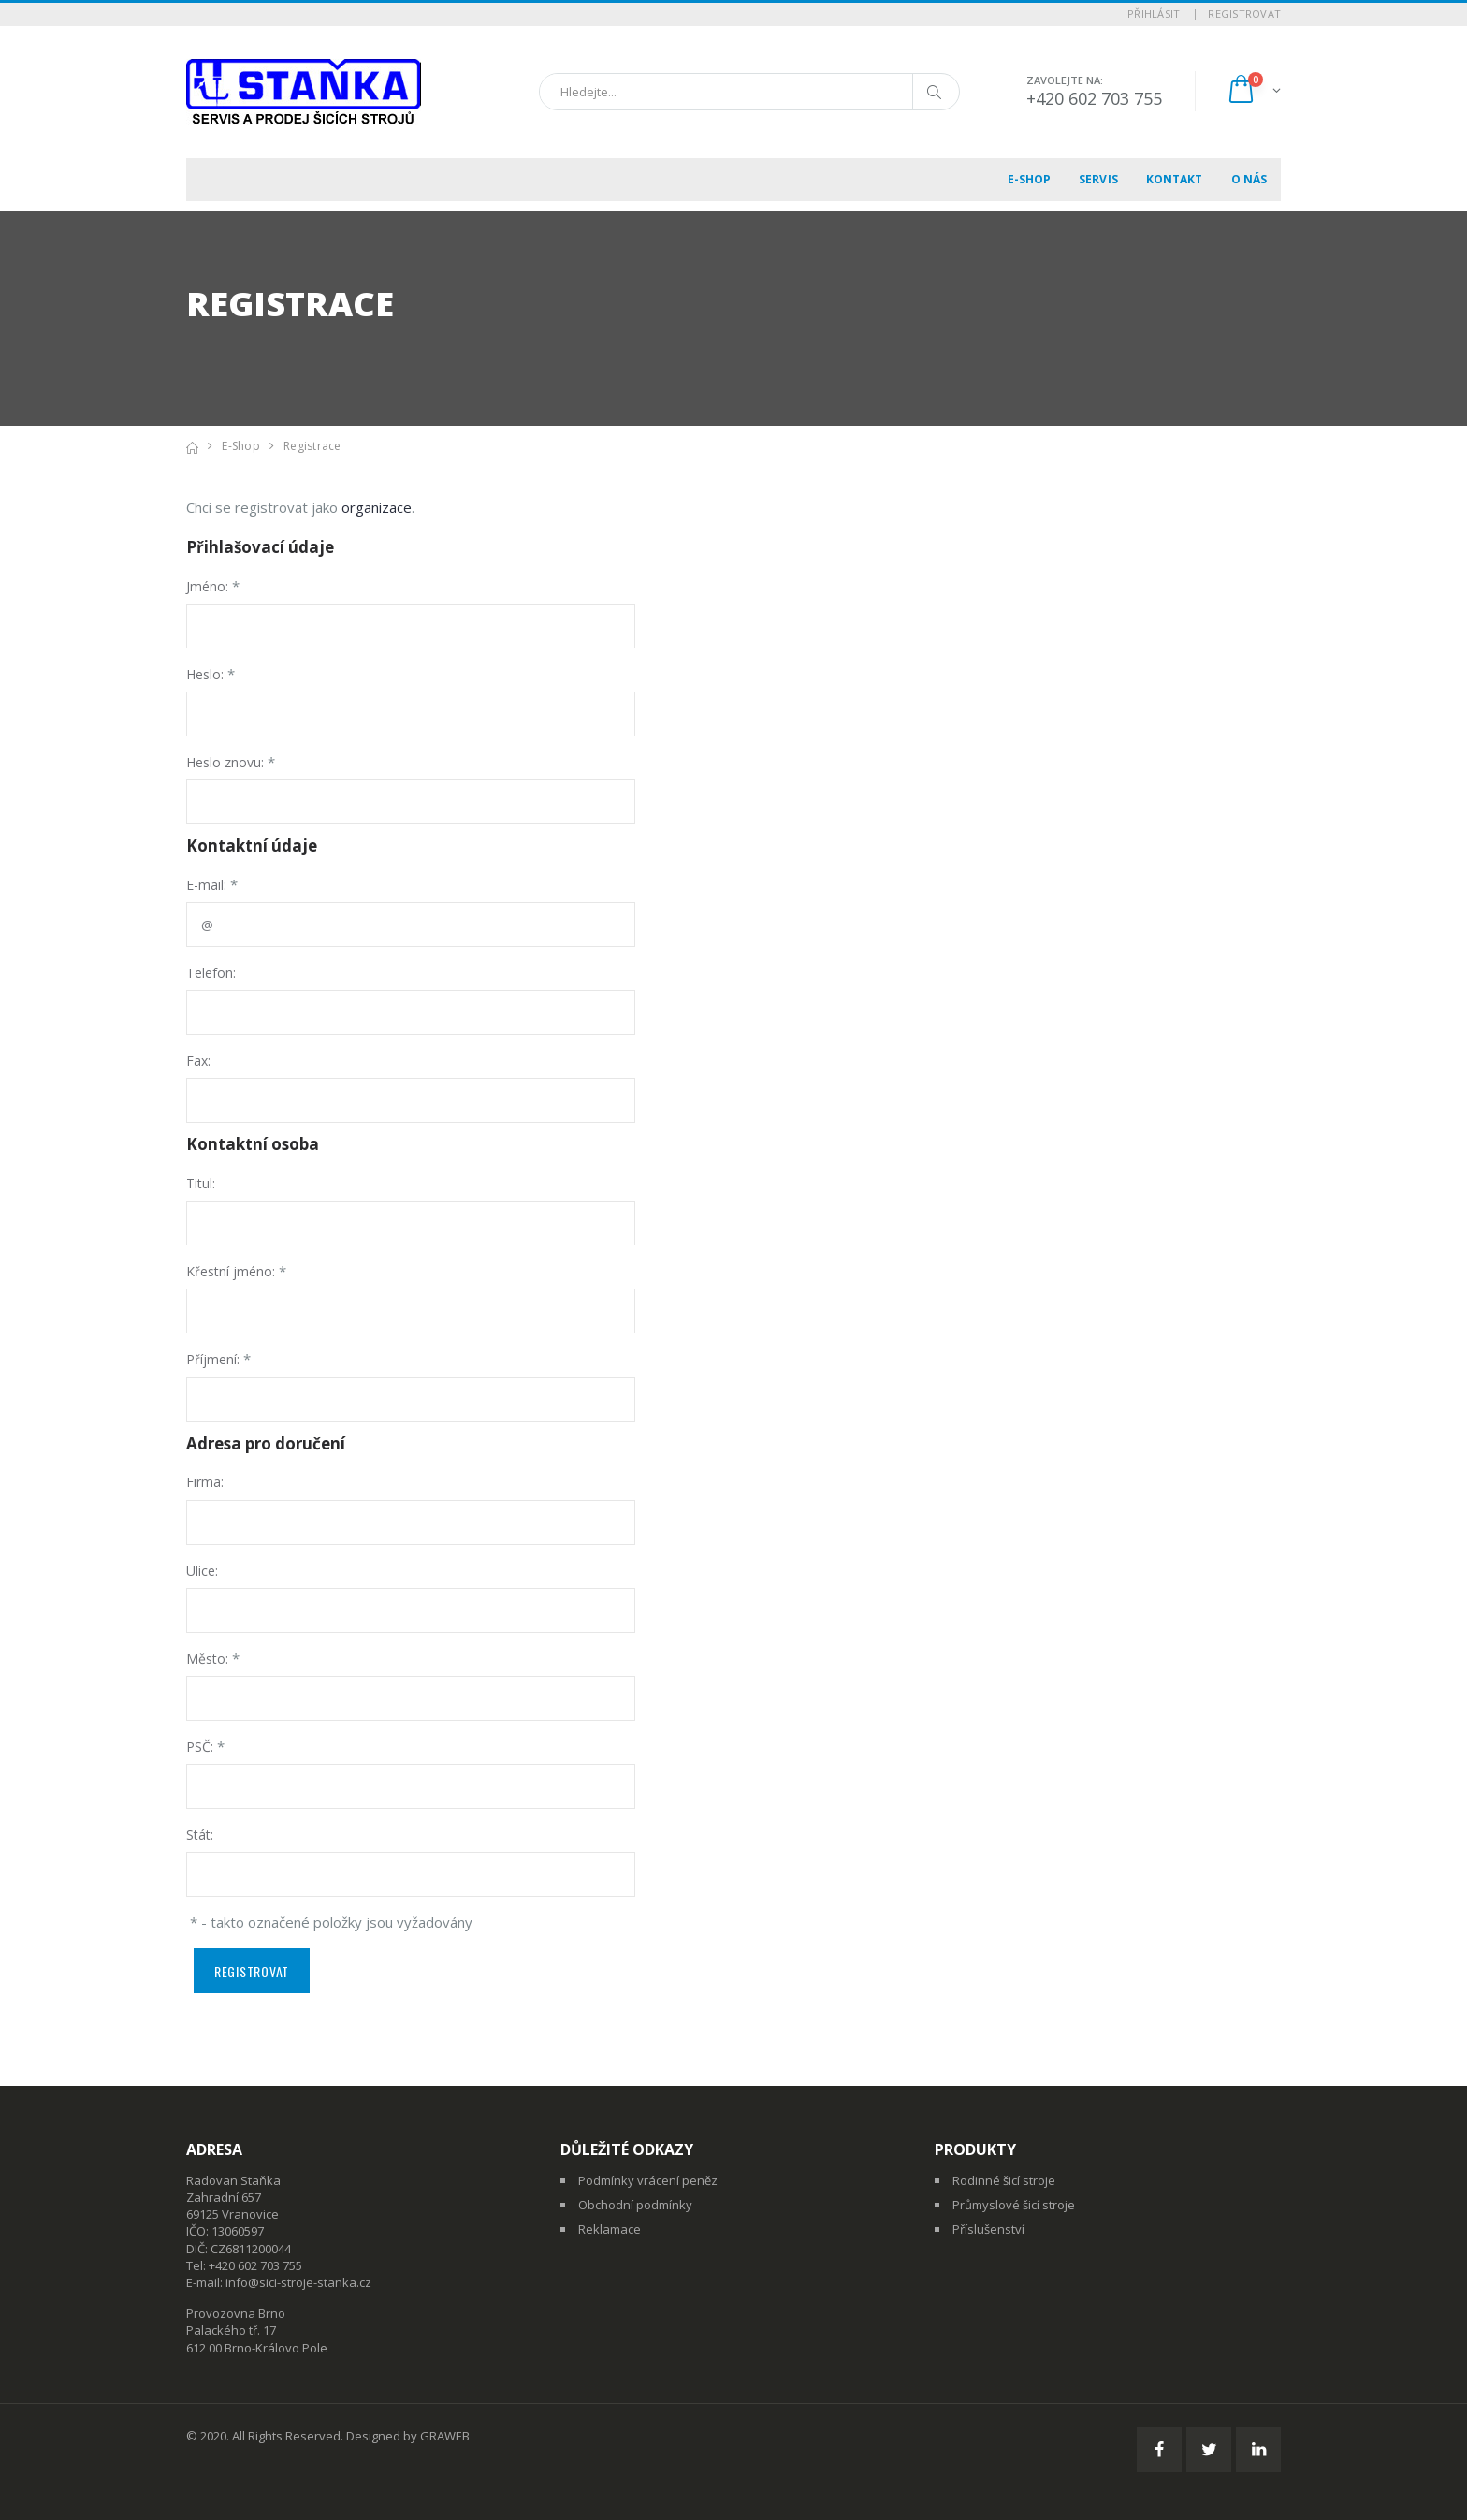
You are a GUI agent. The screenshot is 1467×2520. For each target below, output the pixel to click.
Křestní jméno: (230, 1271)
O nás (1249, 179)
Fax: (198, 1061)
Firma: (205, 1482)
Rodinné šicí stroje (1003, 2180)
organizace (376, 507)
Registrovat (1244, 14)
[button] (1253, 91)
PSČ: (199, 1746)
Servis (1098, 179)
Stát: (199, 1834)
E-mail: (206, 885)
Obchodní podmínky (635, 2204)
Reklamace (609, 2229)
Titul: (200, 1183)
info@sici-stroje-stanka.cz (298, 2282)
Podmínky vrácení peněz (648, 2180)
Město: (207, 1659)
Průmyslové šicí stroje (1013, 2204)
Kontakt (1174, 179)
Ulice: (202, 1571)
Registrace (312, 446)
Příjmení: (213, 1359)
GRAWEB (445, 2435)
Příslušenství (988, 2229)
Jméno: (207, 586)
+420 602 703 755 (1094, 98)
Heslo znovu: (225, 762)
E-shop (1030, 179)
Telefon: (211, 973)
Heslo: (205, 674)
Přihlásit (1153, 14)
